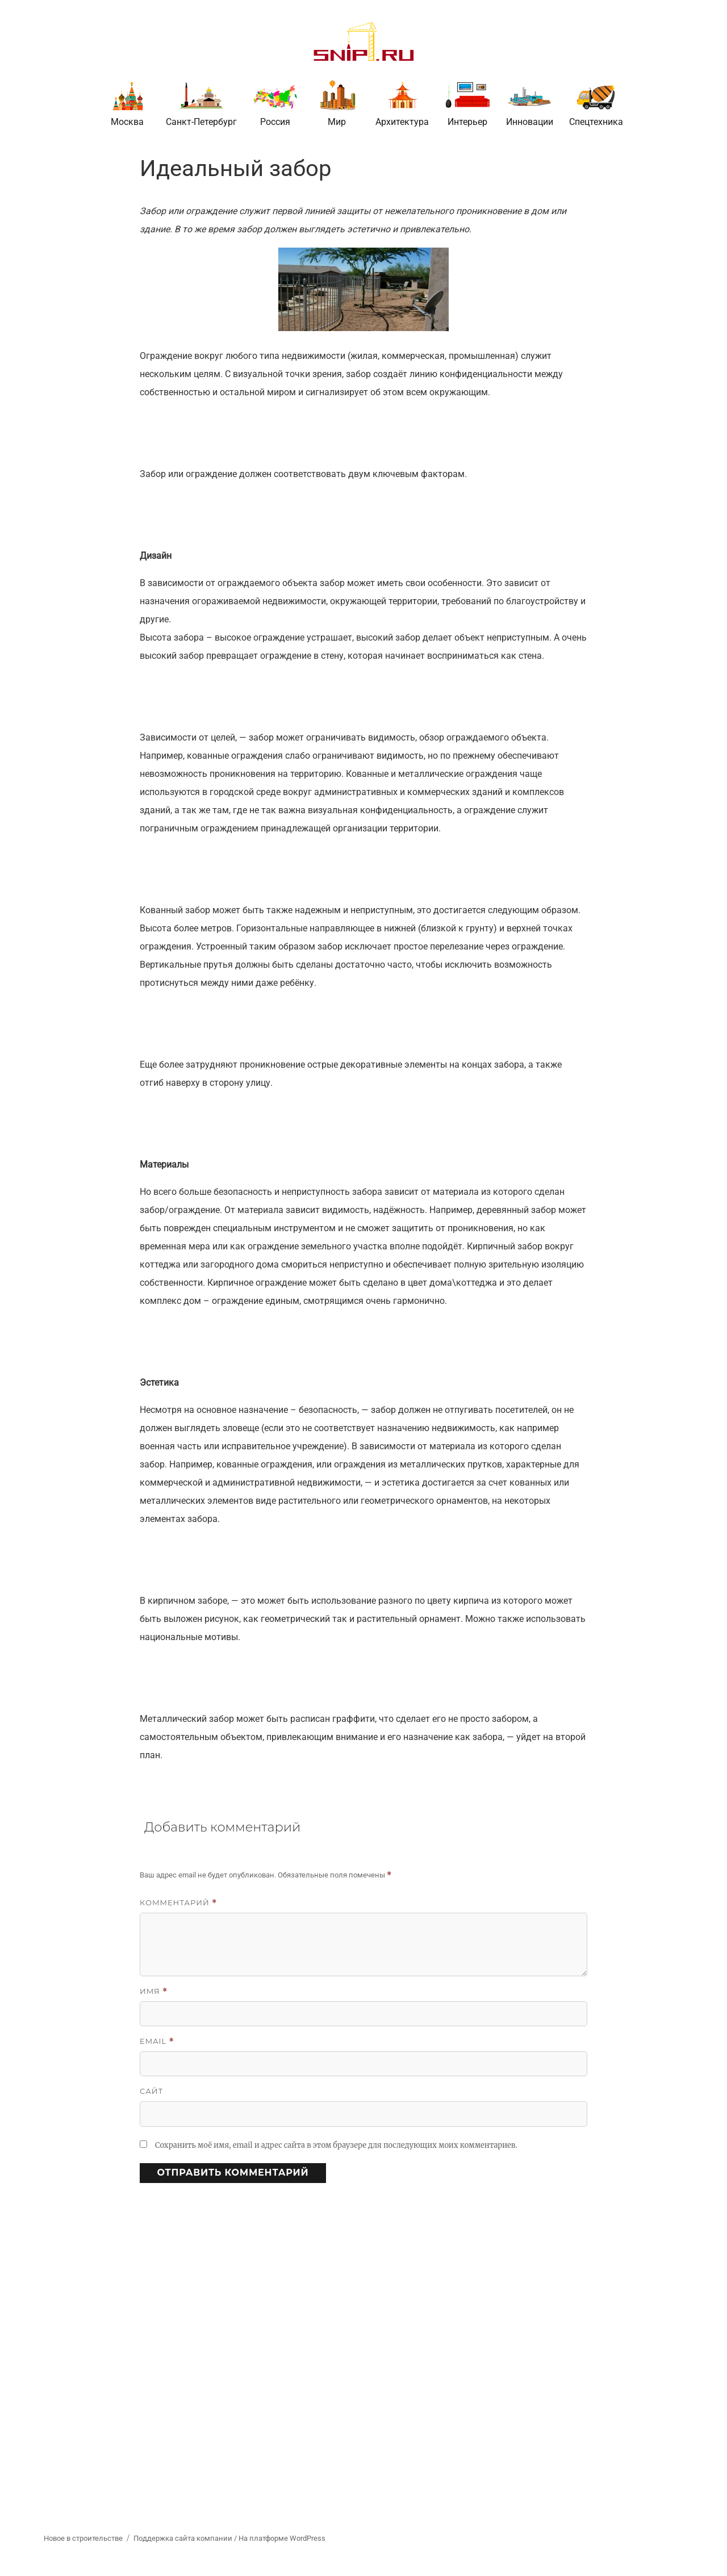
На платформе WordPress (282, 2538)
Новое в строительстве (83, 2538)
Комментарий (178, 1903)
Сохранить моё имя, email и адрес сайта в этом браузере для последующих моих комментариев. (336, 2145)
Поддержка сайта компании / (186, 2538)
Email (157, 2041)
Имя (154, 1991)
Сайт (151, 2091)
